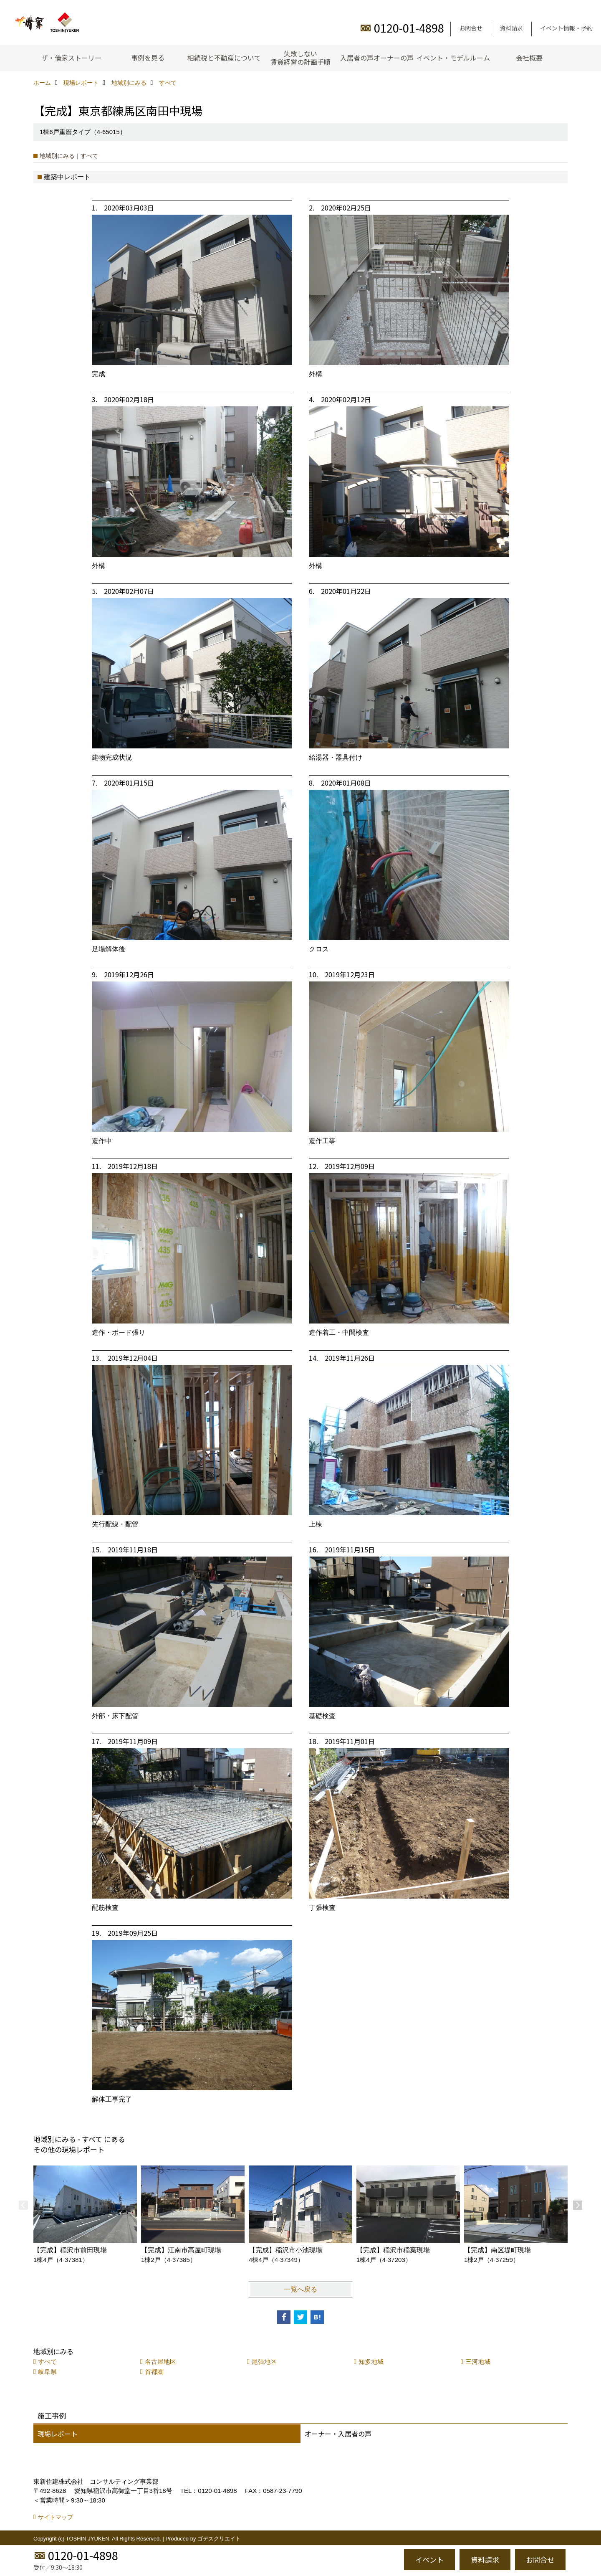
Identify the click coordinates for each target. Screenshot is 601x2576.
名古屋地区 (160, 2361)
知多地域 (371, 2361)
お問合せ (470, 28)
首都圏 (154, 2371)
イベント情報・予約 (566, 28)
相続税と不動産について (224, 58)
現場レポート (58, 2434)
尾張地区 (264, 2361)
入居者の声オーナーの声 (377, 58)
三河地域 (477, 2361)
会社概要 (529, 58)
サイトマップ (55, 2517)
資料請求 (511, 28)
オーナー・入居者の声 (338, 2434)
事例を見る (147, 58)
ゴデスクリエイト (219, 2538)
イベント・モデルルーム (453, 58)
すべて (47, 2361)
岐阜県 (47, 2371)
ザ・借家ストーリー (71, 58)
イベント (429, 2559)
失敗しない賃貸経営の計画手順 (300, 57)
